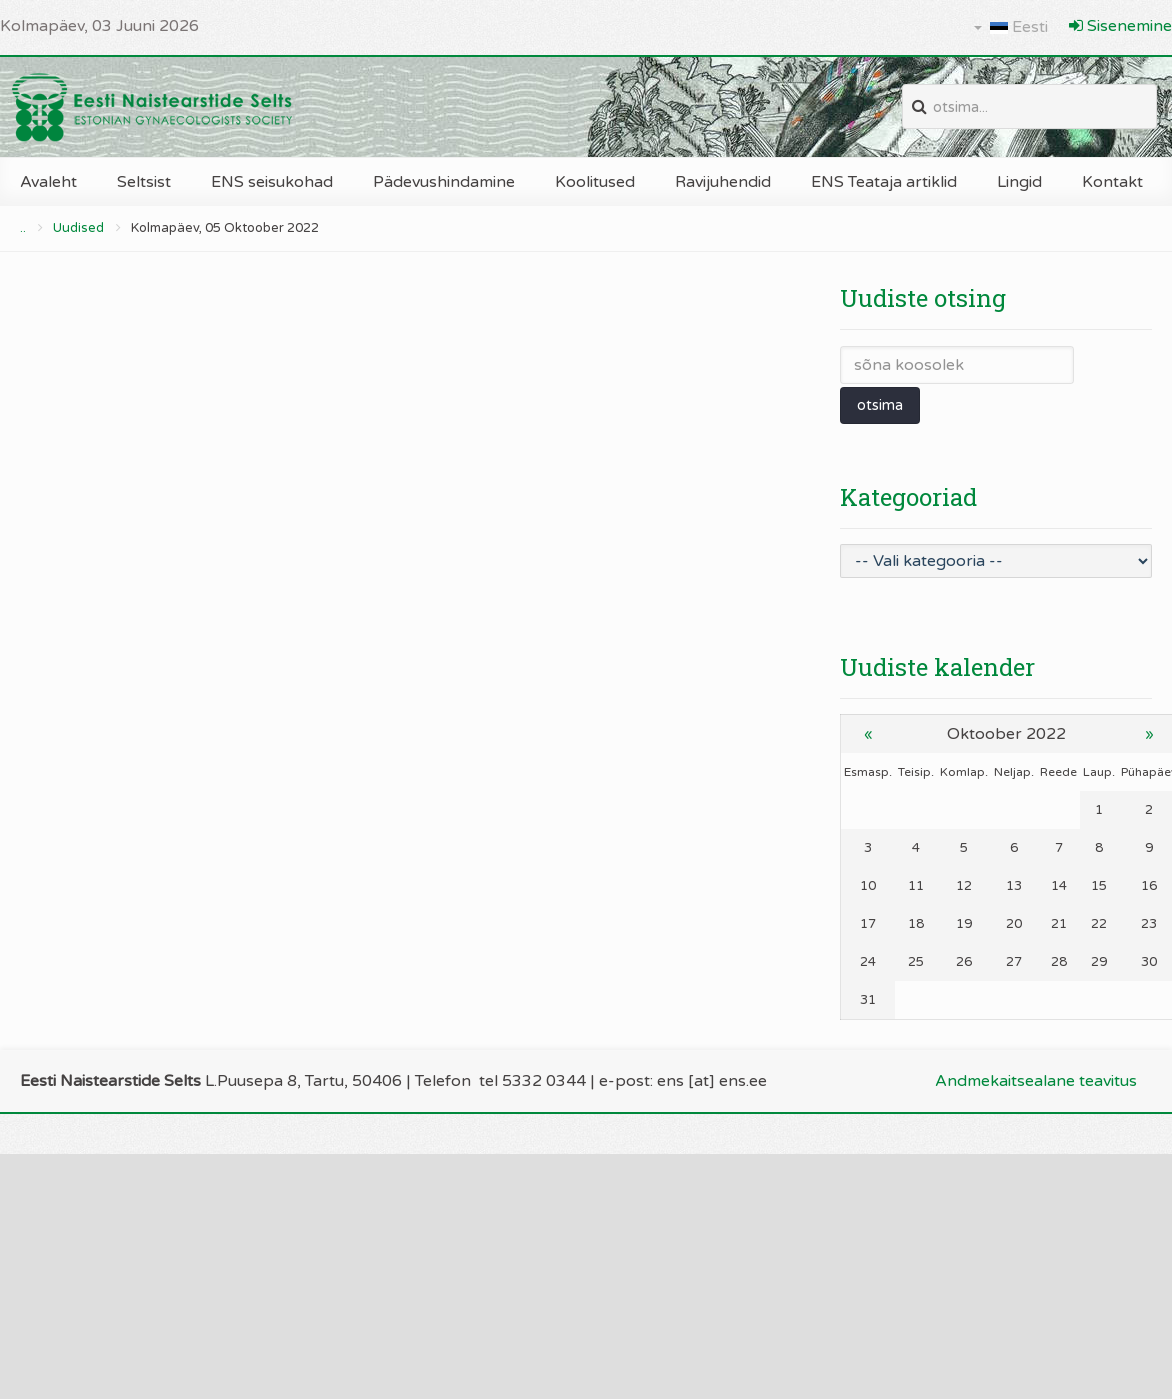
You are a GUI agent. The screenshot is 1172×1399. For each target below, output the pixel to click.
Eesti (1011, 27)
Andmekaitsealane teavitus (1036, 1081)
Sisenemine (1120, 26)
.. (23, 228)
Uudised (78, 228)
